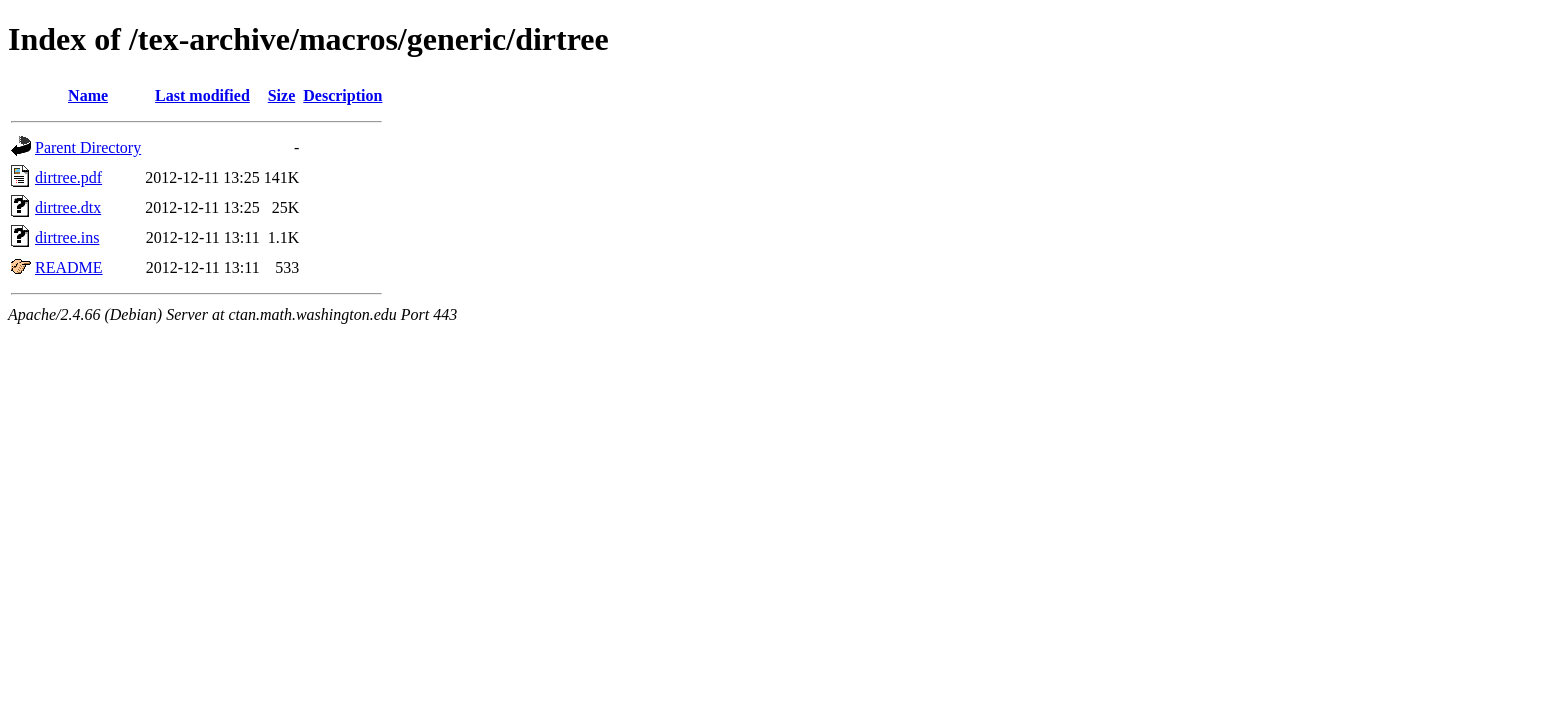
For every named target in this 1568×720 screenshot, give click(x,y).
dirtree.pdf (68, 177)
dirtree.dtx (68, 207)
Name (88, 95)
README (69, 267)
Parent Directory (88, 147)
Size (282, 95)
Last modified (202, 95)
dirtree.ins (67, 237)
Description (342, 95)
